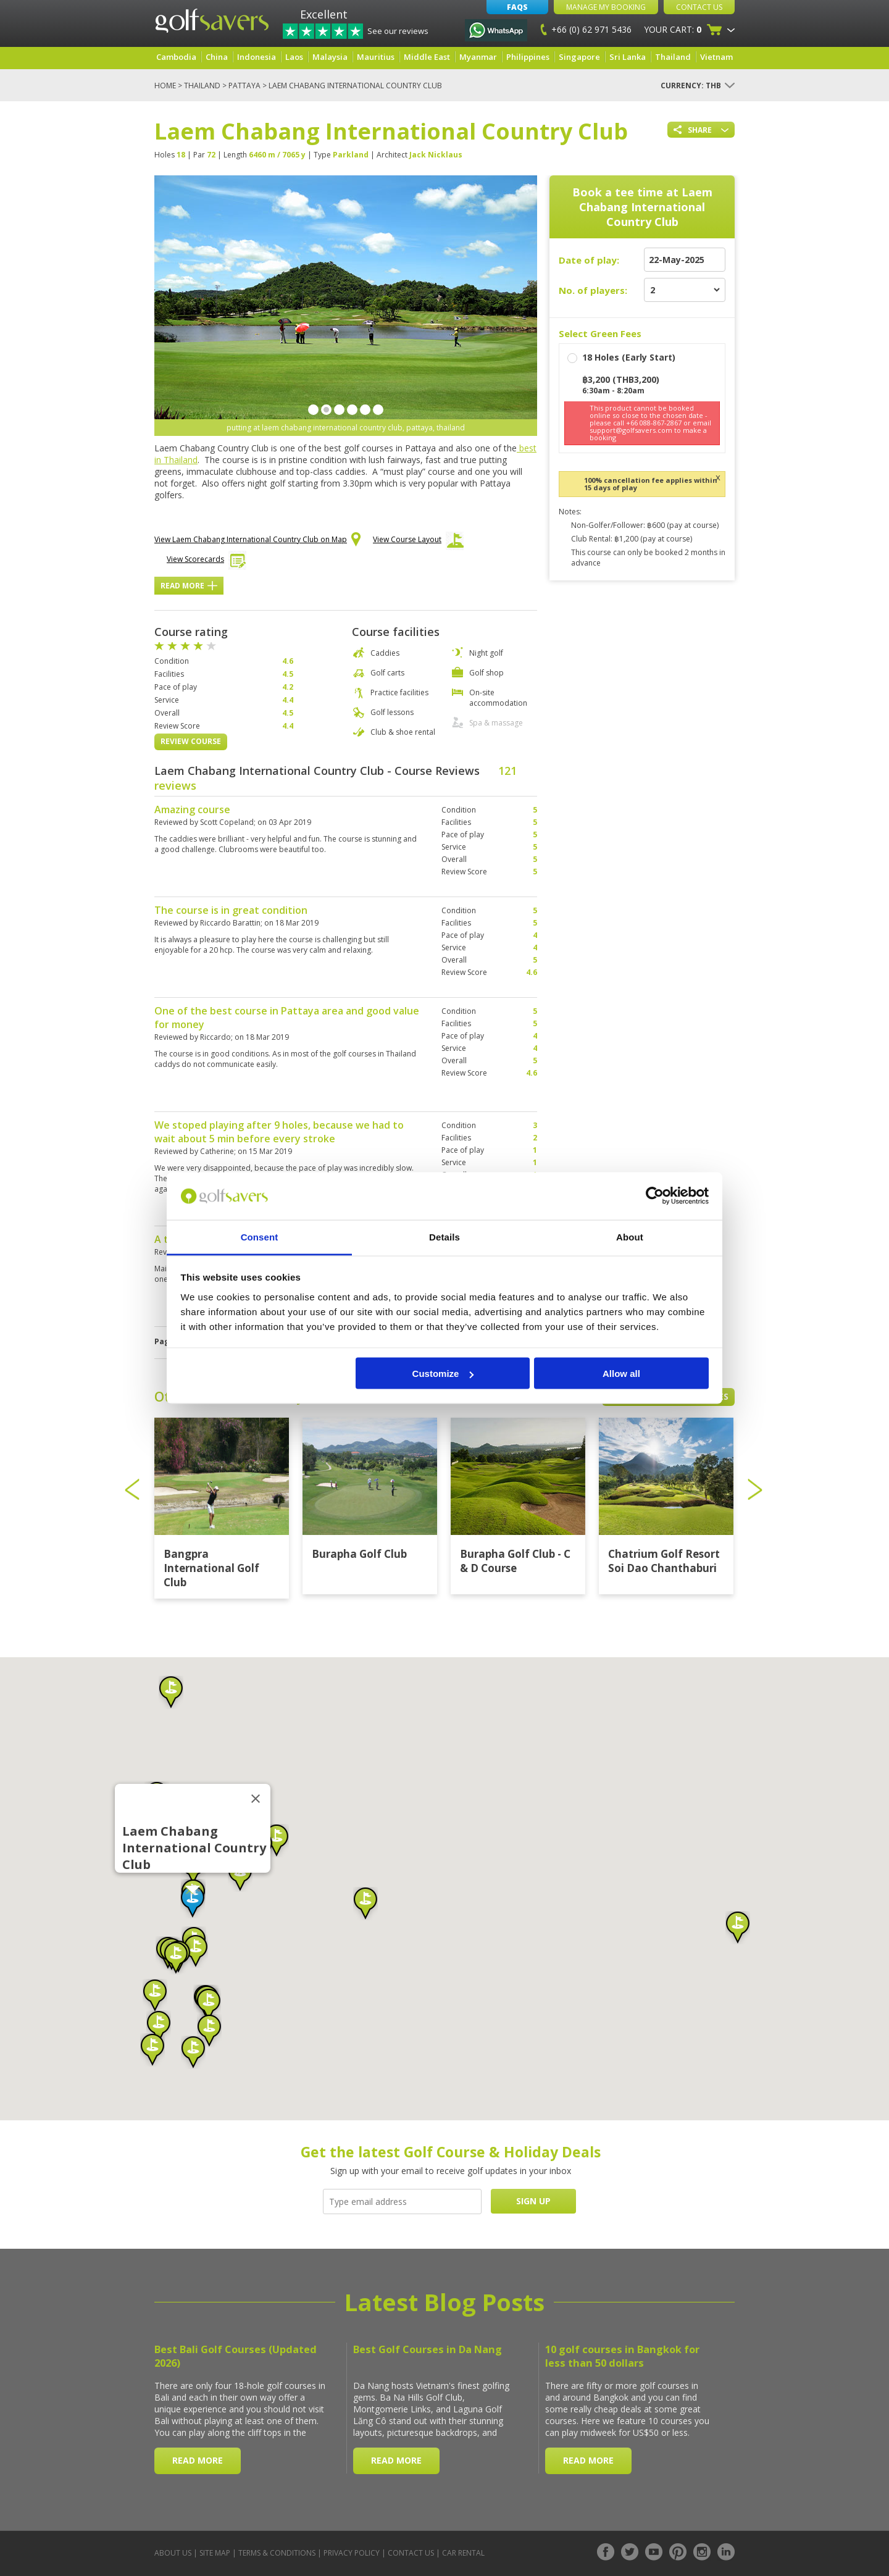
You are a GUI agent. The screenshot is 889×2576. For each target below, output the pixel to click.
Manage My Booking (606, 7)
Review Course (191, 741)
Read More (189, 585)
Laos (294, 56)
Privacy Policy (351, 2553)
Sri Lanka (627, 56)
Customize (443, 1373)
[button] (192, 1901)
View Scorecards (206, 562)
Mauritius (375, 56)
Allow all (621, 1373)
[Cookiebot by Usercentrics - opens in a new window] (655, 1196)
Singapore (579, 56)
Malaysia (330, 56)
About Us (172, 2553)
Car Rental (463, 2553)
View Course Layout (418, 542)
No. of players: (593, 290)
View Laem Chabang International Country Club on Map (257, 540)
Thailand (673, 56)
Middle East (427, 56)
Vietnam (716, 56)
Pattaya (244, 85)
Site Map (214, 2553)
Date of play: (589, 260)
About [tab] (629, 1236)
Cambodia (176, 56)
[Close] (255, 1798)
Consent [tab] (259, 1236)
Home (165, 85)
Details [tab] (444, 1236)
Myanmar (478, 56)
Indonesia (256, 56)
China (217, 56)
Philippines (527, 56)
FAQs (517, 7)
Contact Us (699, 7)
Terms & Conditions (276, 2553)
